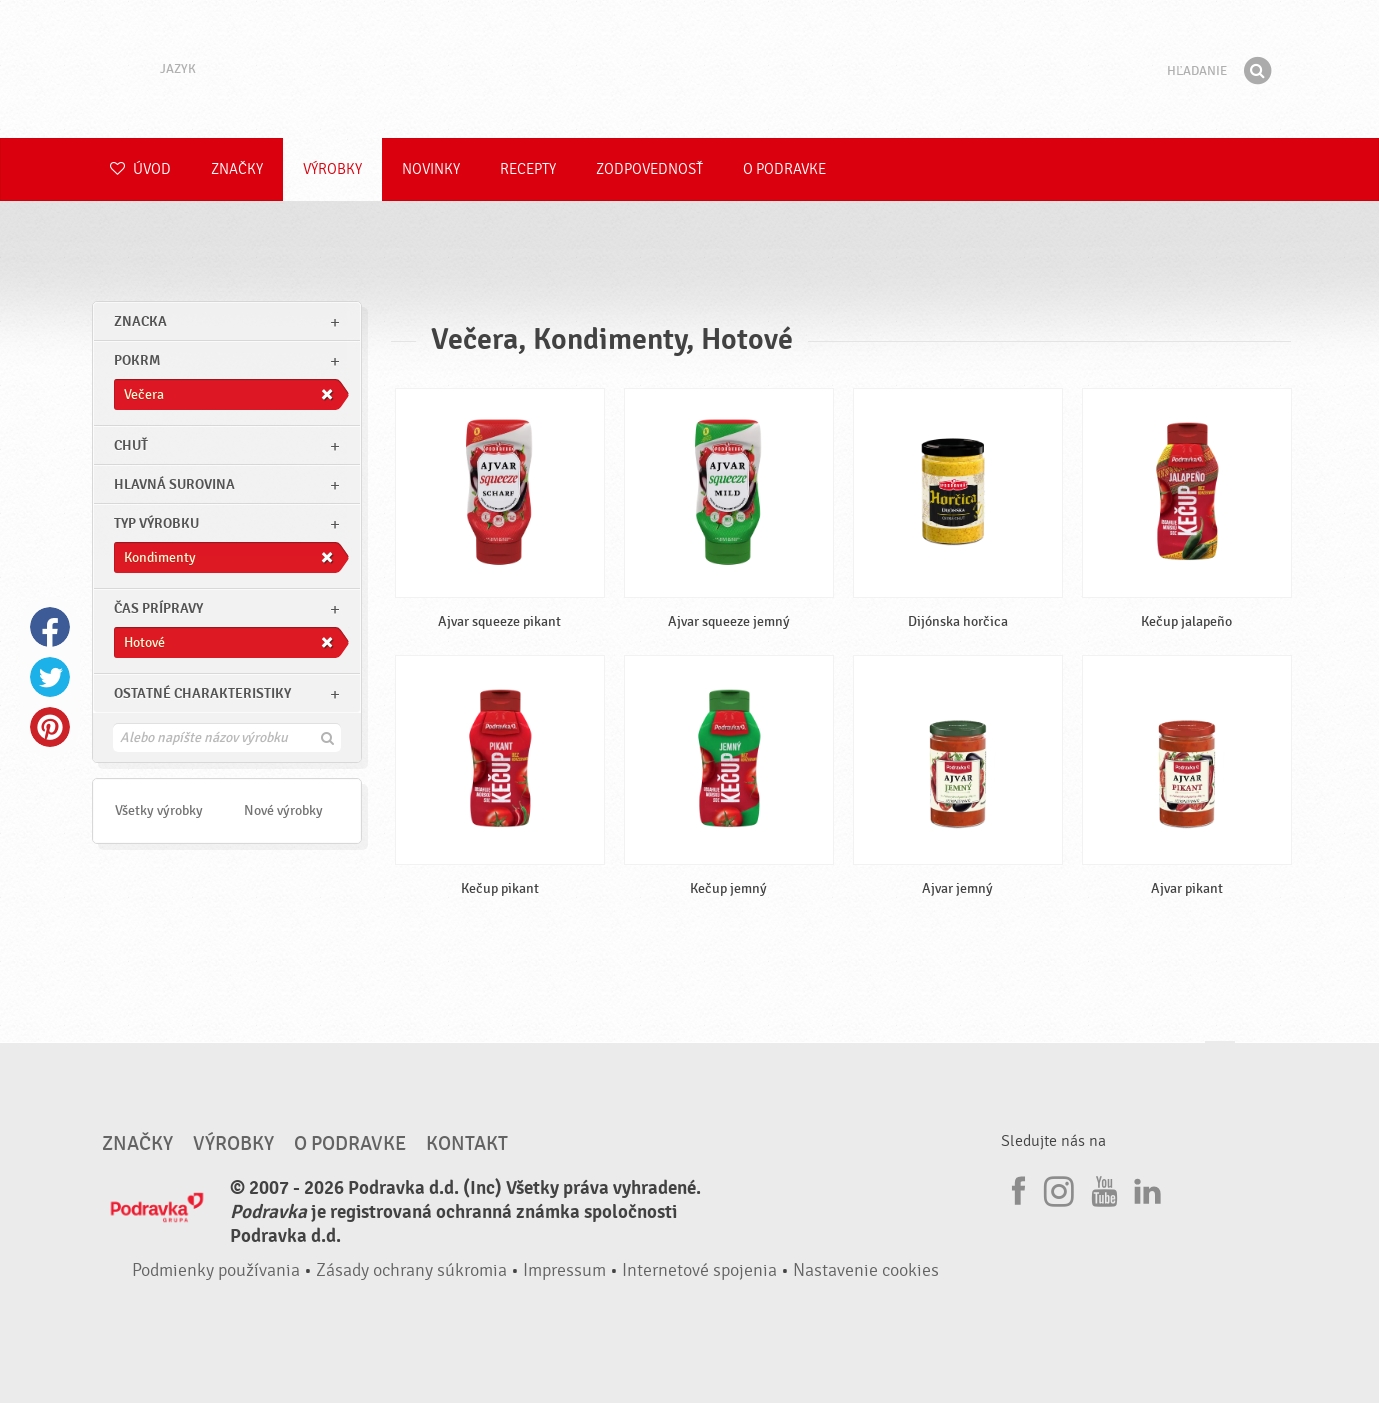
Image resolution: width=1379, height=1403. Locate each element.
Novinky (431, 169)
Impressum (564, 1270)
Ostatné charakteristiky (202, 693)
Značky (237, 169)
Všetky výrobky (159, 810)
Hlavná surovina (174, 484)
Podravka (690, 69)
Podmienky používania (216, 1270)
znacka (140, 321)
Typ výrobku (156, 523)
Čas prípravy (158, 608)
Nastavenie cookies (866, 1270)
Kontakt (467, 1144)
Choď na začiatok (1220, 1060)
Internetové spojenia (699, 1270)
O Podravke (784, 169)
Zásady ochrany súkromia (411, 1270)
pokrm (137, 360)
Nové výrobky (283, 810)
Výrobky (332, 169)
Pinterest (50, 727)
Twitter (50, 677)
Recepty (528, 169)
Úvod (140, 169)
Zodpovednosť (649, 169)
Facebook (50, 627)
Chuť (131, 445)
